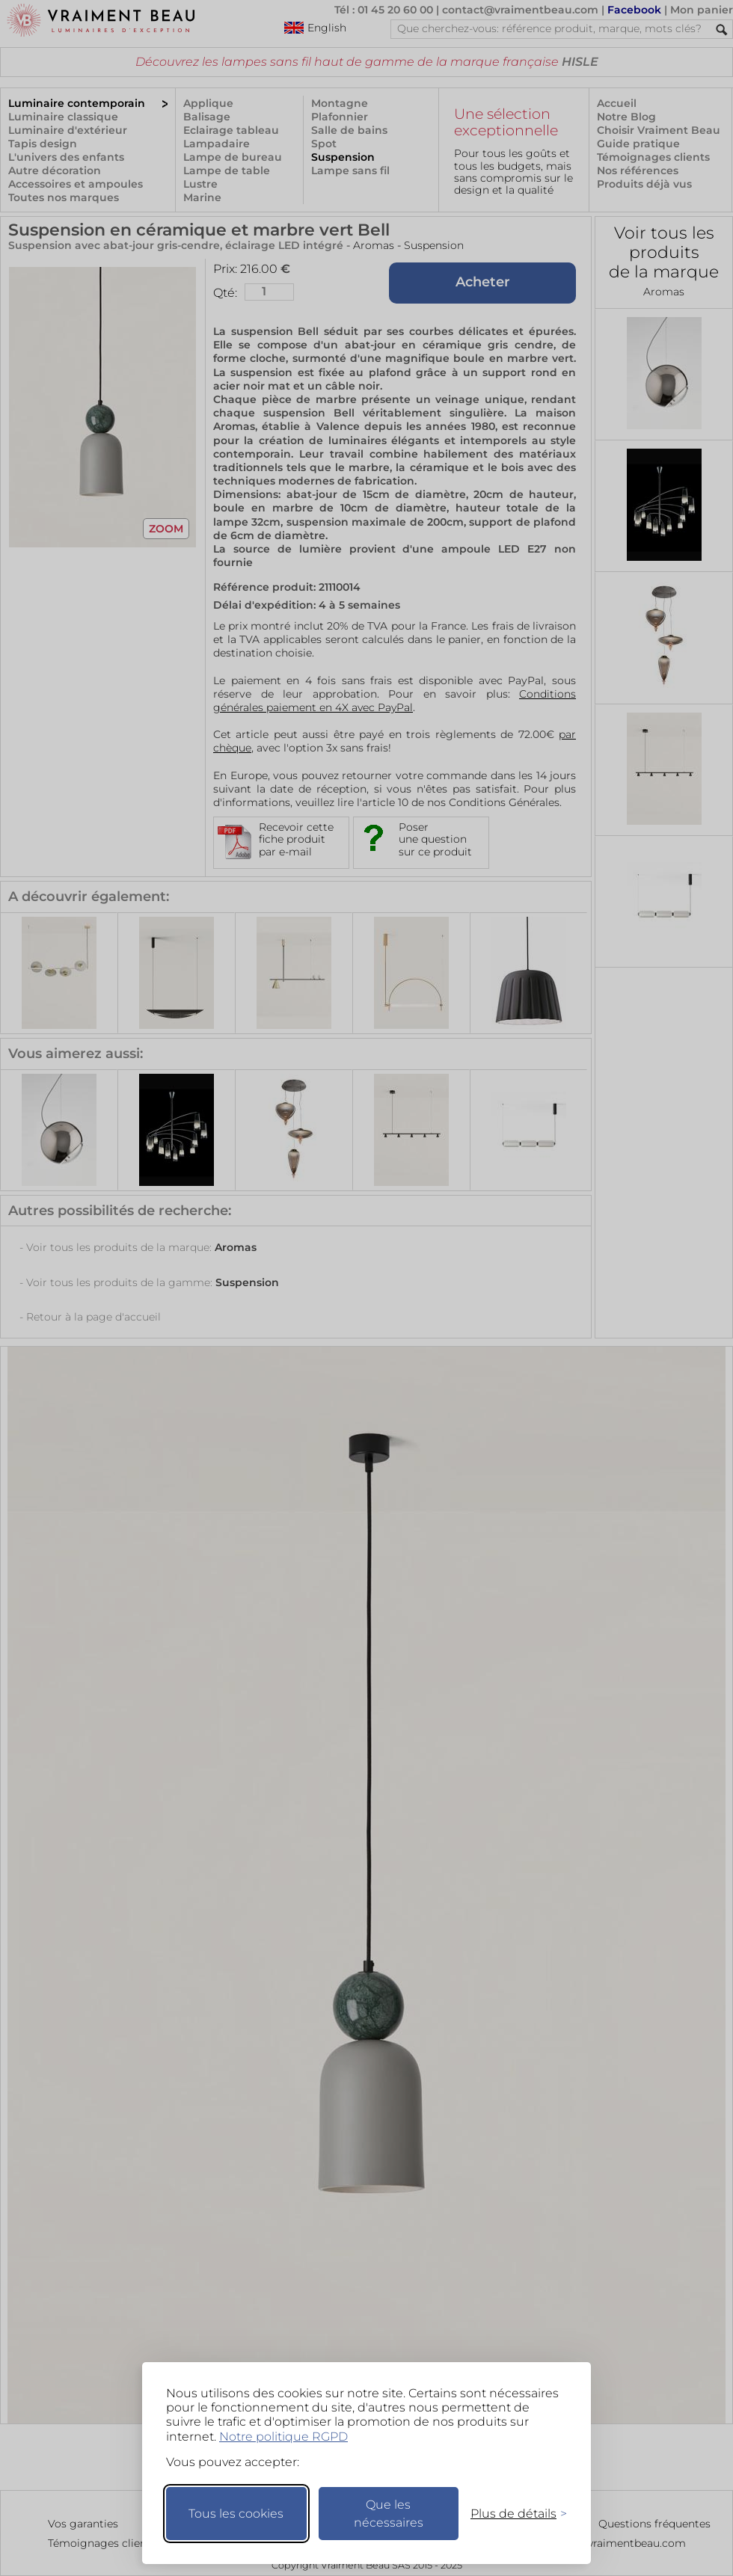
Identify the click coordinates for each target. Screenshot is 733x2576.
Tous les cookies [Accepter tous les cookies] (235, 2513)
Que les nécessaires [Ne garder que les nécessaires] (388, 2513)
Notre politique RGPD (283, 2436)
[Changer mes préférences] (511, 2513)
